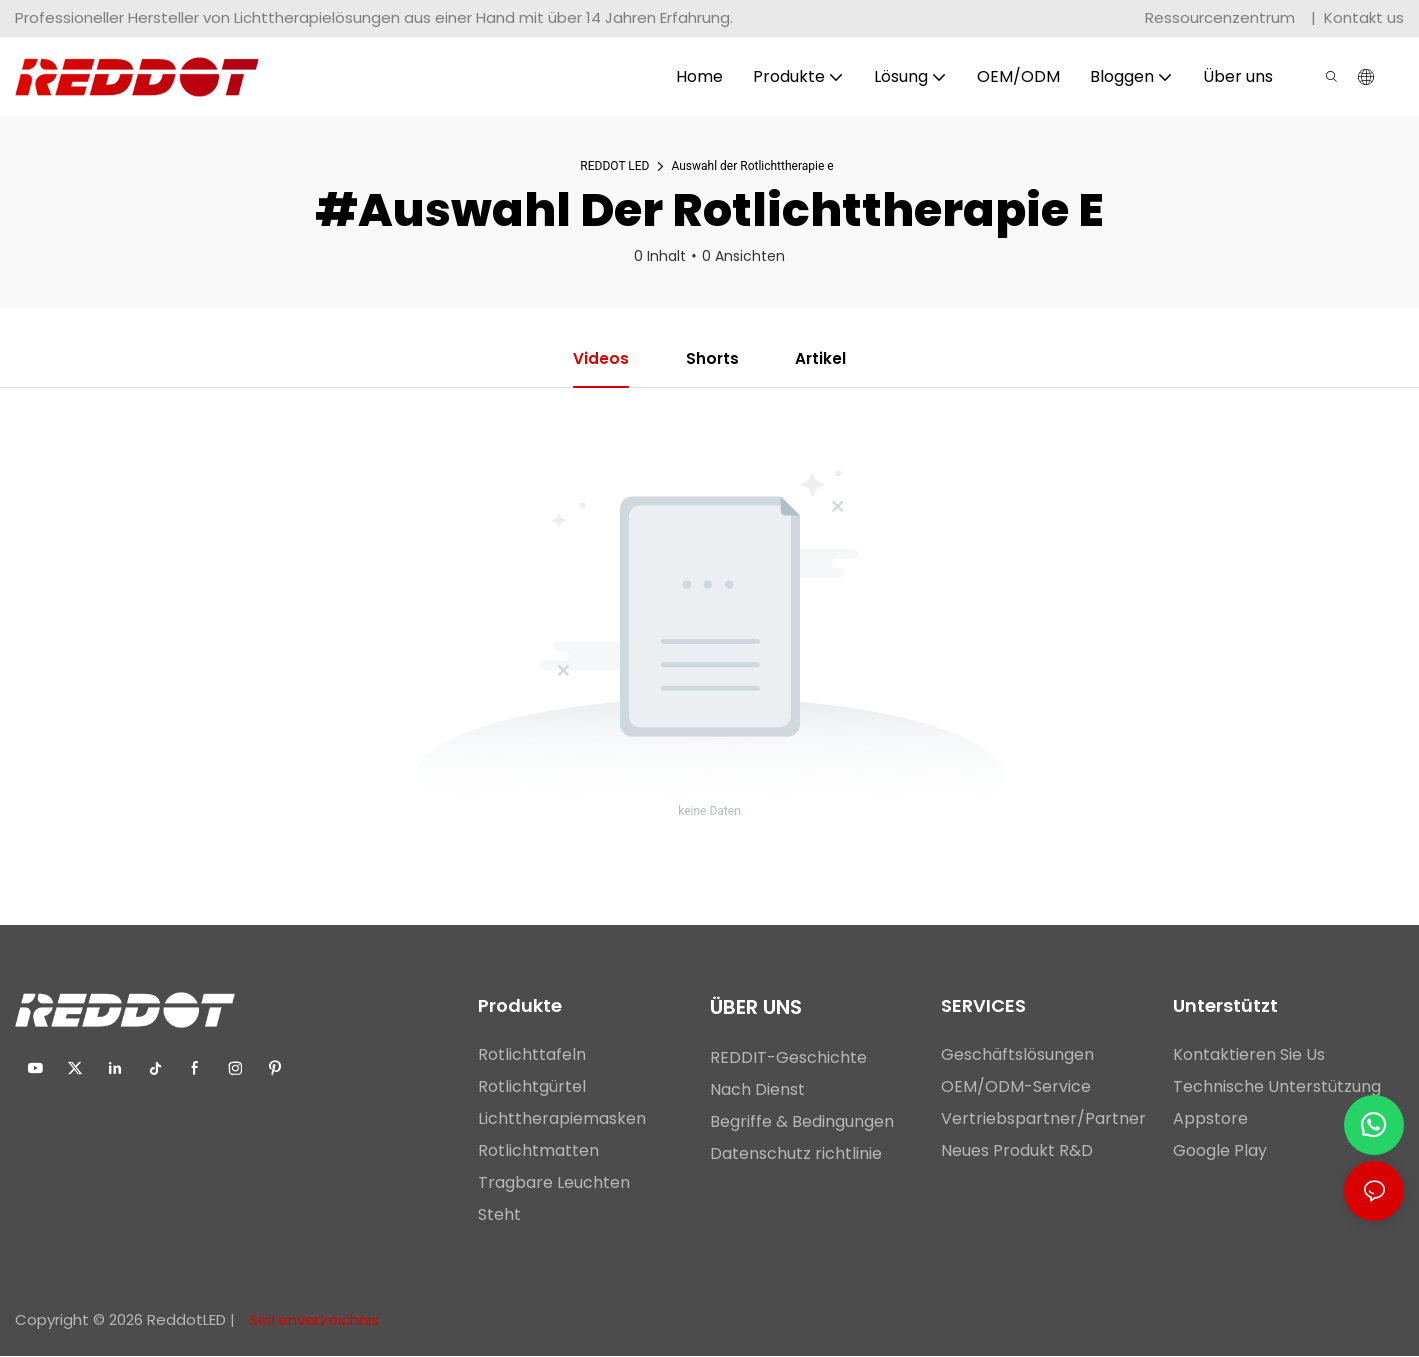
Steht (499, 1215)
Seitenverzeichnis (312, 1320)
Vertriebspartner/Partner (1043, 1119)
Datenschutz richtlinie (796, 1154)
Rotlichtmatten (538, 1151)
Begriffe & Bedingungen (804, 1122)
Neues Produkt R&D (1017, 1151)
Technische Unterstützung (1277, 1087)
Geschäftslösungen (1017, 1055)
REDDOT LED (614, 166)
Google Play (1220, 1151)
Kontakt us (1364, 17)
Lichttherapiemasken (562, 1119)
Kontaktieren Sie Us (1249, 1055)
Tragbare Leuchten (554, 1183)
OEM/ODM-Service (1016, 1087)
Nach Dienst (757, 1090)
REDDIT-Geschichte (788, 1058)
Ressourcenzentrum (1222, 17)
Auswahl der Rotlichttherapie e (752, 166)
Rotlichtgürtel (532, 1087)
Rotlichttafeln (532, 1055)
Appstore (1210, 1119)
